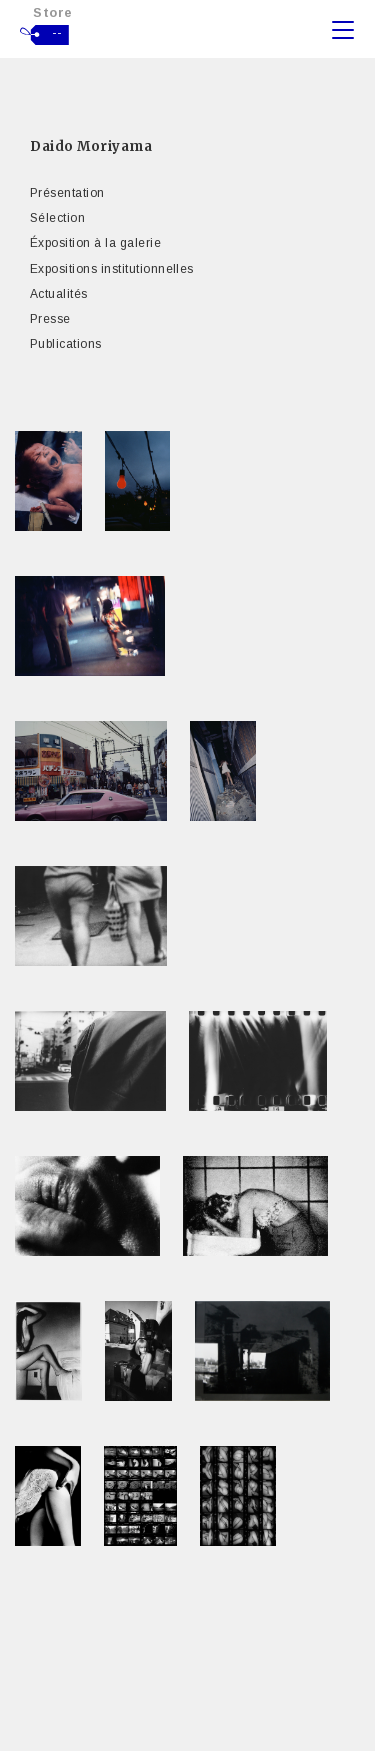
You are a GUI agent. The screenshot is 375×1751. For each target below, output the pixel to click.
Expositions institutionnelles (112, 269)
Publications (66, 344)
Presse (50, 319)
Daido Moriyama (91, 146)
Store (53, 12)
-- (57, 33)
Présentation (67, 193)
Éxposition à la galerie (95, 243)
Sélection (57, 218)
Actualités (59, 294)
